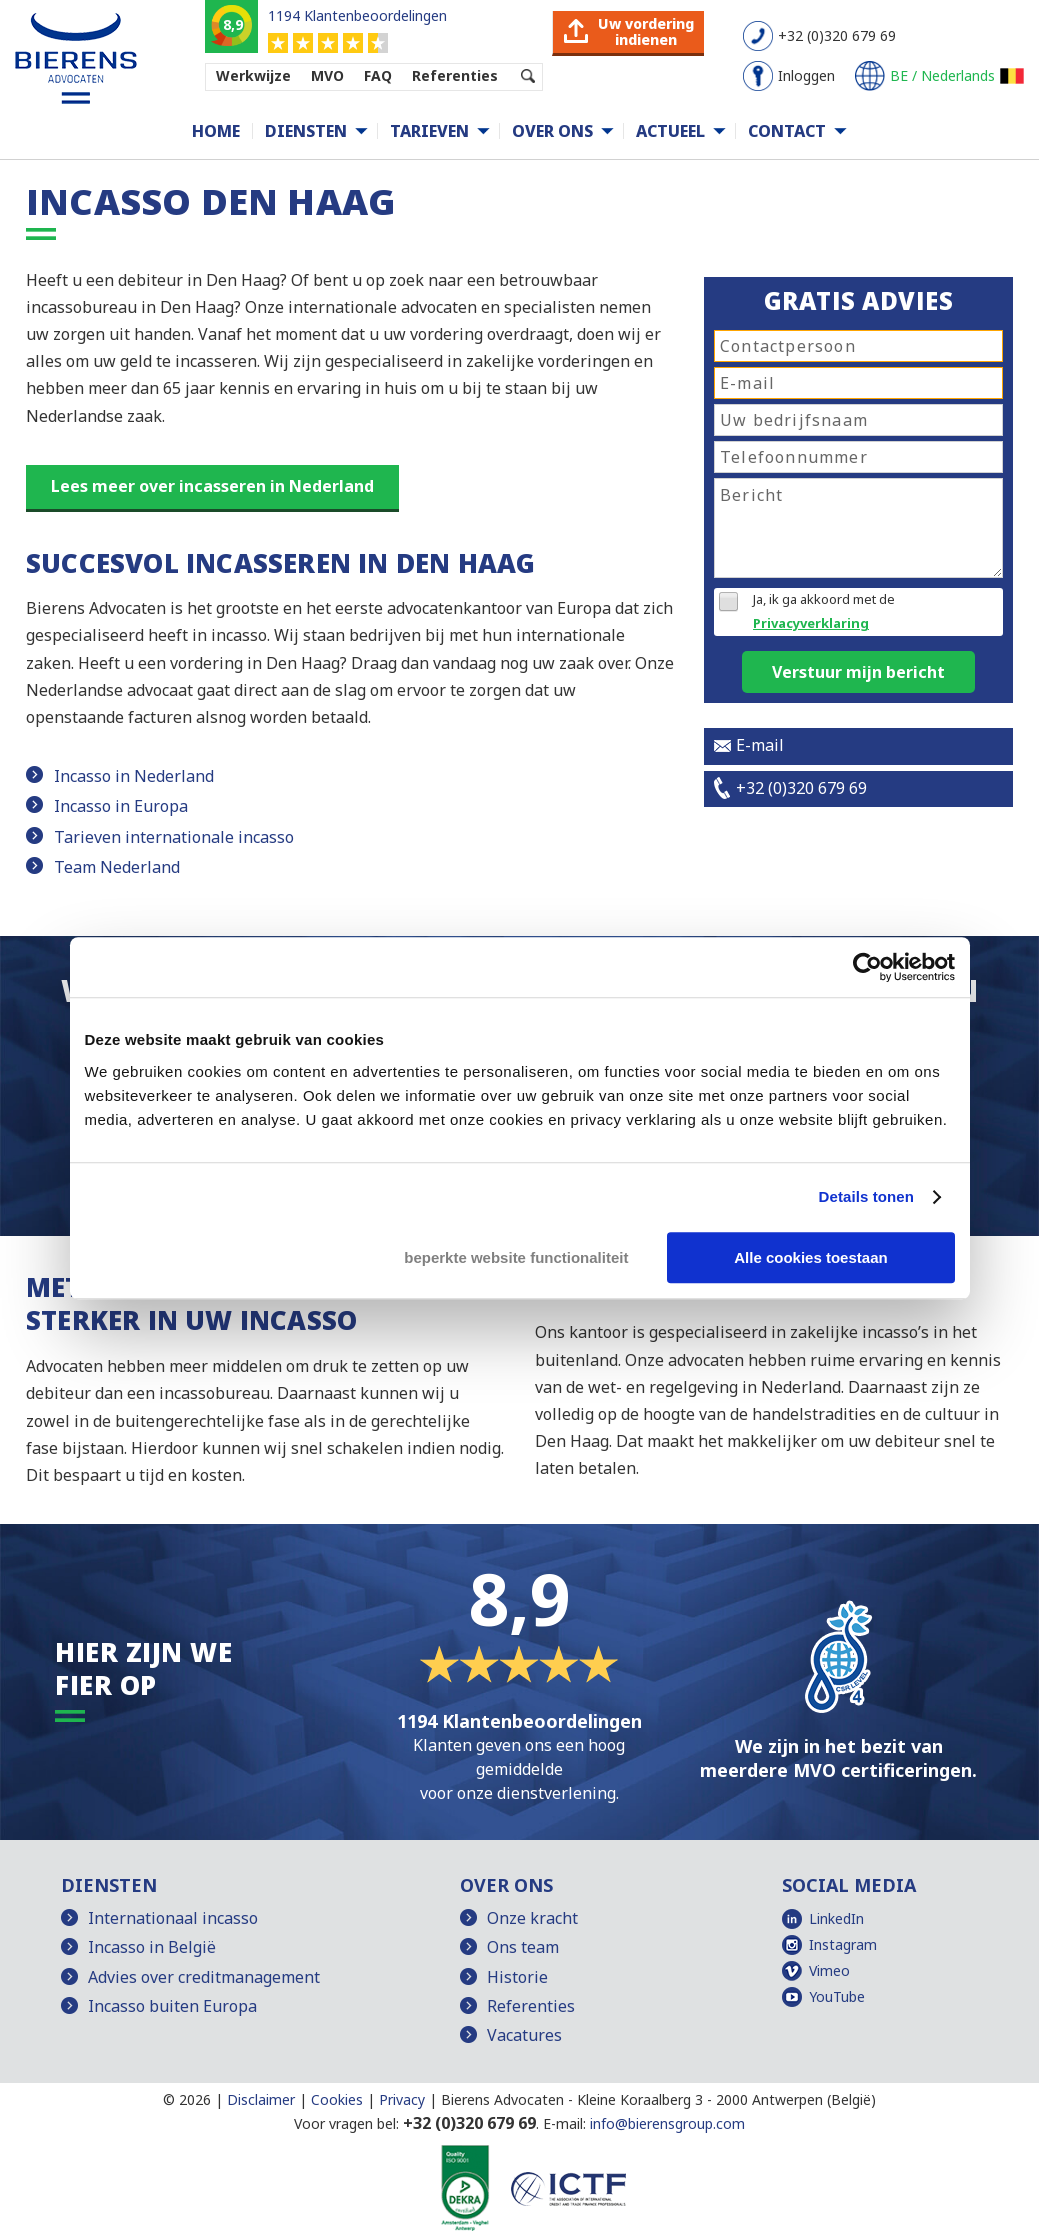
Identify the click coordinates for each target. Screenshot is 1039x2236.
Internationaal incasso (173, 1918)
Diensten (306, 131)
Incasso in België (152, 1947)
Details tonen (866, 1196)
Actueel (670, 131)
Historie (517, 1977)
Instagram (843, 1944)
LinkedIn (836, 1918)
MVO (327, 75)
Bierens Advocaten (502, 2099)
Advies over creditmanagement (204, 1977)
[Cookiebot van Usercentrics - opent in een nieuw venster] (867, 967)
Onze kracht (532, 1918)
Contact (787, 131)
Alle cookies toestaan (810, 1257)
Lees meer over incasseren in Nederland (212, 486)
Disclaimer (261, 2099)
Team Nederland (117, 867)
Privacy (402, 2099)
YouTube (837, 1996)
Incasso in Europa (121, 806)
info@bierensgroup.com (667, 2123)
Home (216, 131)
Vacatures (524, 2035)
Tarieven (429, 131)
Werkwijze (253, 75)
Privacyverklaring (811, 623)
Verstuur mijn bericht (858, 672)
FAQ (378, 75)
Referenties (455, 75)
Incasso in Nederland (134, 776)
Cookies (337, 2099)
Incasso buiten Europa (172, 2006)
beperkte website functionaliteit (516, 1257)
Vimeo (829, 1970)
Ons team (523, 1947)
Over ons (552, 131)
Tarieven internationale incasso (174, 837)
